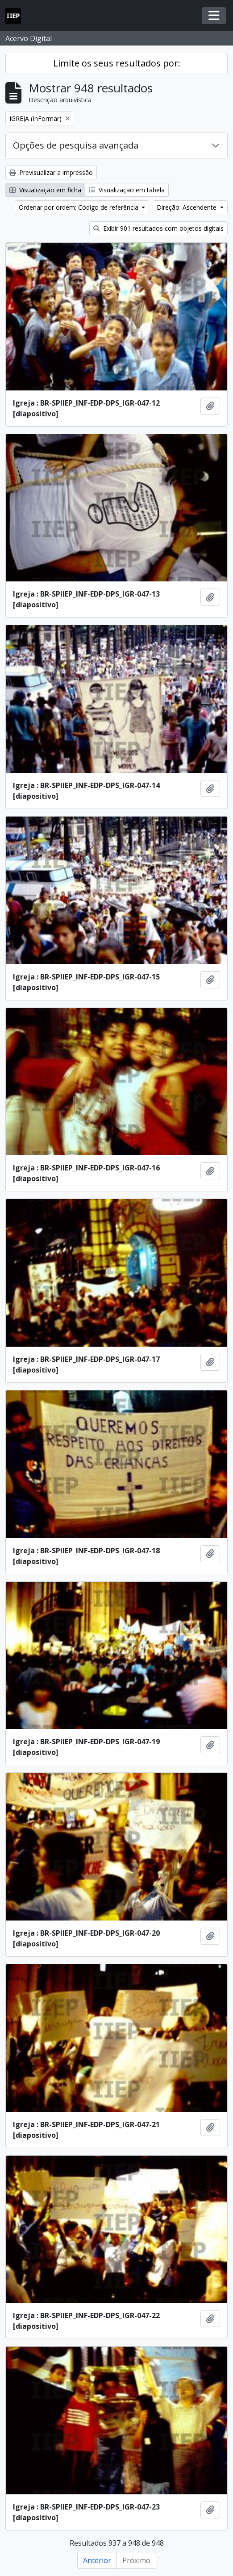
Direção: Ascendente (187, 207)
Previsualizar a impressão (51, 172)
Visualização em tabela (127, 190)
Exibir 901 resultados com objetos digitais (158, 228)
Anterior (97, 2560)
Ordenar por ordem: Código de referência (79, 207)
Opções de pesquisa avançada (75, 145)
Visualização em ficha (45, 190)
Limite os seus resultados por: (116, 63)
